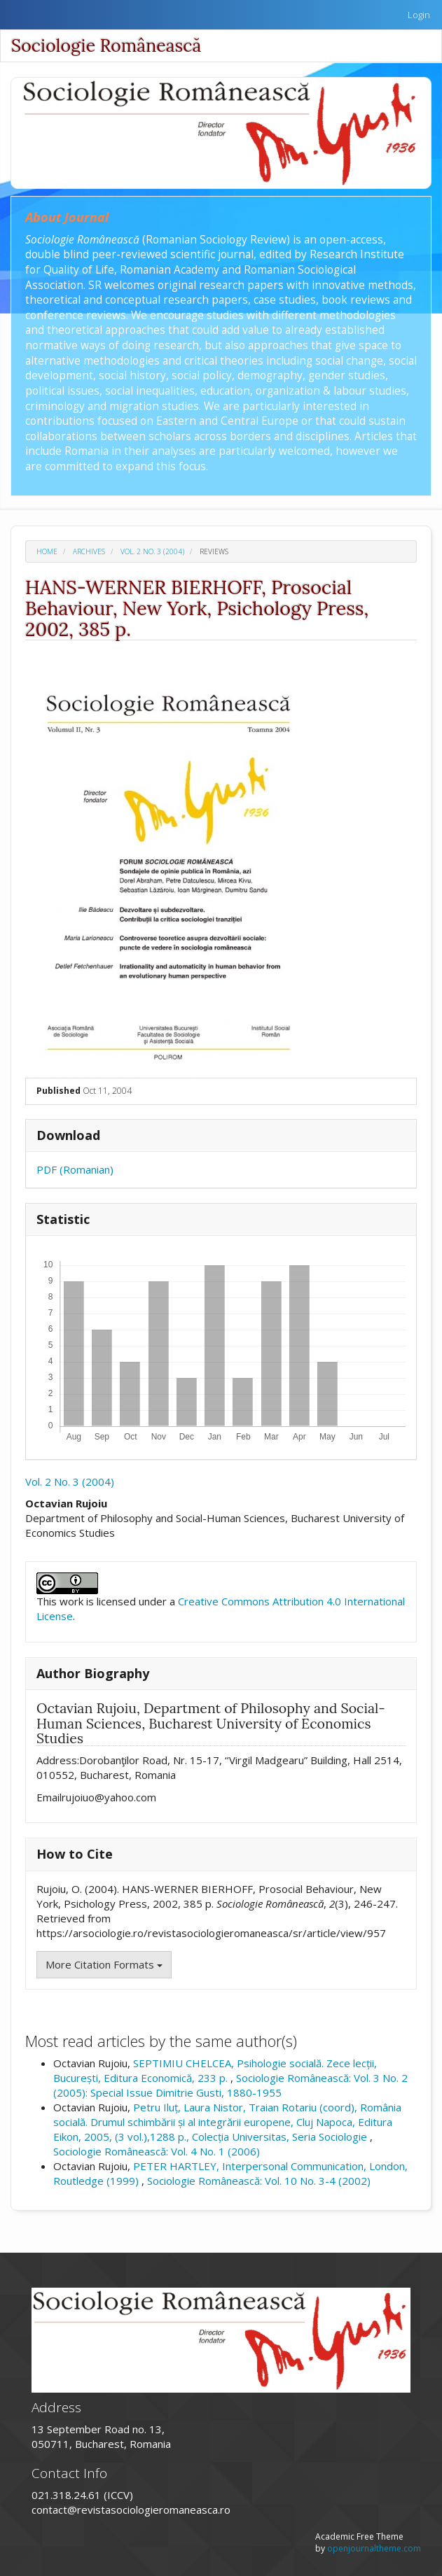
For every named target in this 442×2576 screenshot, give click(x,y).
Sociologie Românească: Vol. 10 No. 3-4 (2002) (259, 2181)
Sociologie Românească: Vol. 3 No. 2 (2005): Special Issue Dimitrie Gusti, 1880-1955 (230, 2085)
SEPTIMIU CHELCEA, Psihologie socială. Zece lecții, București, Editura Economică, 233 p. (215, 2070)
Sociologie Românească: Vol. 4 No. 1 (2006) (156, 2151)
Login (419, 14)
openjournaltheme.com (374, 2548)
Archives (89, 551)
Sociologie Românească (106, 45)
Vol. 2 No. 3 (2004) (152, 551)
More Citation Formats (104, 1964)
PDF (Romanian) (74, 1169)
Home (46, 551)
